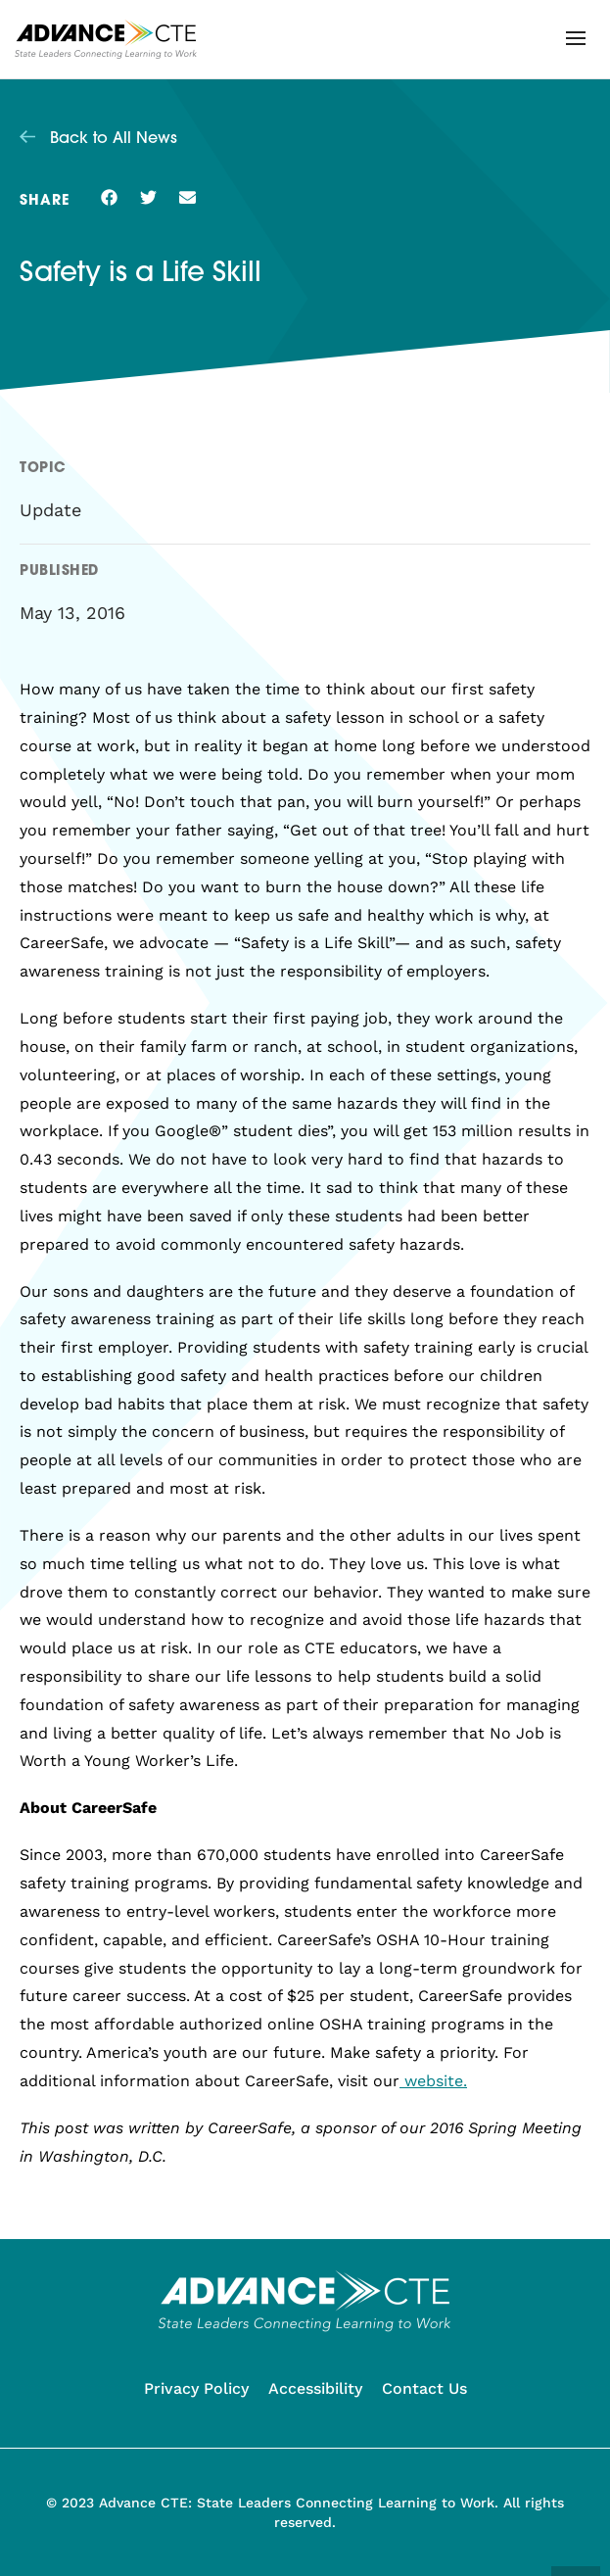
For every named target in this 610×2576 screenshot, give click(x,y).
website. (433, 2081)
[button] (576, 38)
